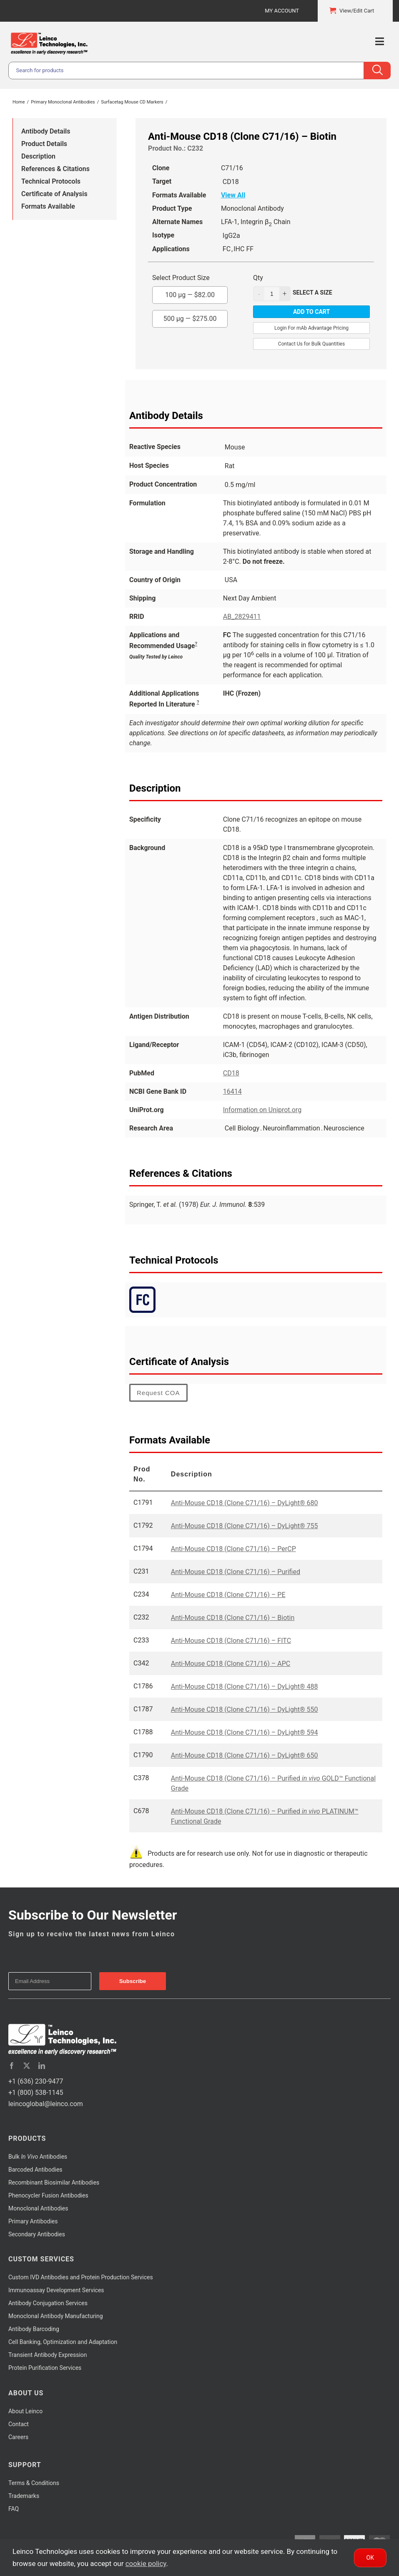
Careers (18, 2437)
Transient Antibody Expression (47, 2354)
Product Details (44, 144)
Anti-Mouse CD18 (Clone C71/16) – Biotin (232, 1618)
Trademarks (23, 2496)
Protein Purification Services (44, 2367)
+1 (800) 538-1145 (35, 2093)
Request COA (158, 1392)
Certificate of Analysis (54, 194)
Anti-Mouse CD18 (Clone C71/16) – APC (230, 1664)
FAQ (13, 2508)
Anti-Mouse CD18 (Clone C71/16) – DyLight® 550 (244, 1709)
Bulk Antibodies (37, 2156)
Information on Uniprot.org (262, 1110)
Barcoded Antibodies (35, 2169)
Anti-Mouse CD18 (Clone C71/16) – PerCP (233, 1549)
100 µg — (190, 292)
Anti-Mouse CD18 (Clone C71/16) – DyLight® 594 (244, 1732)
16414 (232, 1091)
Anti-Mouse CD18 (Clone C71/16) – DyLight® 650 (244, 1755)
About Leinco (25, 2411)
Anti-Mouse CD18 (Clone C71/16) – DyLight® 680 (244, 1503)
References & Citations (55, 169)
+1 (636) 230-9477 (35, 2081)
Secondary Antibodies (36, 2234)
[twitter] (26, 2065)
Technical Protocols (50, 181)
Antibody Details (45, 131)
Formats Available (48, 206)
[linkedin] (41, 2065)
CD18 (231, 1073)
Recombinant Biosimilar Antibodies (53, 2182)
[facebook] (11, 2065)
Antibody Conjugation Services (48, 2303)
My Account (282, 11)
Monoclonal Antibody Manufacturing (55, 2316)
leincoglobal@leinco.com (45, 2104)
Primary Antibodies (33, 2221)
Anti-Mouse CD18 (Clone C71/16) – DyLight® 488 (244, 1686)
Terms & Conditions (33, 2483)
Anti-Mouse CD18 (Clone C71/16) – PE (228, 1595)
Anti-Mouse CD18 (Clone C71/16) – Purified (235, 1572)
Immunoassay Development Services (56, 2290)
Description (38, 156)
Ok (370, 2557)
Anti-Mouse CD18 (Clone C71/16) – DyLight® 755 (244, 1526)
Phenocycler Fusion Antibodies (48, 2195)
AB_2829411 (242, 617)
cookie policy (145, 2563)
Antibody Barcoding (33, 2329)
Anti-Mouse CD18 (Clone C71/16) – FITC (231, 1641)
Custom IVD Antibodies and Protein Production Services (80, 2277)
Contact (18, 2424)
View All (233, 195)
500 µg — (190, 316)
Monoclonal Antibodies (38, 2208)
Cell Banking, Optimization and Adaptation (62, 2342)
